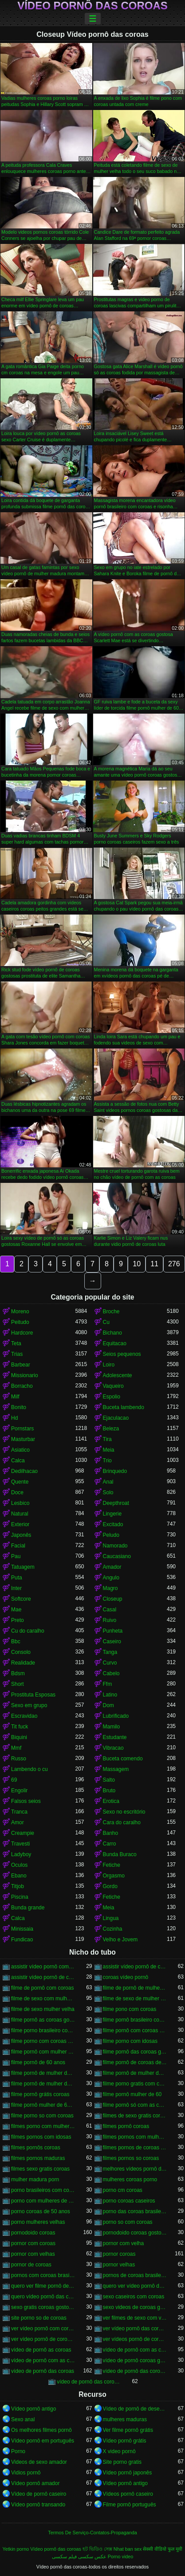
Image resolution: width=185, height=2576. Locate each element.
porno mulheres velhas (38, 2222)
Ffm (107, 1684)
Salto (109, 1780)
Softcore (21, 1599)
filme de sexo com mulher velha (43, 1998)
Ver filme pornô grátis (128, 2430)
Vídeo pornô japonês (127, 2473)
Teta (16, 1343)
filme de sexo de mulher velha (135, 1998)
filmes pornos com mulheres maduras (135, 2137)
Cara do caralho (122, 1822)
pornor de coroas (31, 2265)
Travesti (20, 1844)
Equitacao (114, 1343)
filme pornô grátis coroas (40, 2094)
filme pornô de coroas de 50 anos (135, 2062)
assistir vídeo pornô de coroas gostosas (43, 1977)
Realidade (23, 1663)
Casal (110, 1609)
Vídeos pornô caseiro (128, 2494)
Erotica (111, 1801)
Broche (111, 1311)
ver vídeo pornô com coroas (43, 2328)
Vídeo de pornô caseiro (38, 2494)
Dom (108, 1705)
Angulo (111, 1578)
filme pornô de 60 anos (38, 2062)
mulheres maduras (125, 2419)
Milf (15, 1397)
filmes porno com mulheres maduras (43, 2126)
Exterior (20, 1524)
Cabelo (111, 1673)
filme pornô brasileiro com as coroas (135, 2020)
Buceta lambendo (123, 1407)
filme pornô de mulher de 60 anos (135, 2073)
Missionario (24, 1375)
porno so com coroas (128, 2222)
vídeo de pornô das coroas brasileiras (135, 2371)
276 (174, 1264)
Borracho (22, 1386)
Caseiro (112, 1641)
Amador (112, 1567)
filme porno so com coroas (42, 2116)
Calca (18, 1460)
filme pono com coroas (130, 2009)
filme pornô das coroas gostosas (135, 2052)
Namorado (115, 1546)
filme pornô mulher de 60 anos (43, 2105)
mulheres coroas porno (130, 2179)
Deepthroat (116, 1503)
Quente (19, 1482)
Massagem (116, 1769)
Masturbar (23, 1439)
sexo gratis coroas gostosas (43, 2307)
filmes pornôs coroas (35, 2147)
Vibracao (113, 1748)
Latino (110, 1695)
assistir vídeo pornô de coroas (135, 1966)
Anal (108, 1482)
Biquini (19, 1737)
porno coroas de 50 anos (40, 2211)
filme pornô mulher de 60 (132, 2094)
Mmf (16, 1748)
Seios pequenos (122, 1354)
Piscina (19, 1897)
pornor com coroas (33, 2243)
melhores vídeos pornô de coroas (135, 2169)
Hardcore (22, 1333)
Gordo (110, 1886)
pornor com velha (123, 2243)
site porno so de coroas (39, 2318)
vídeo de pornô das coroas (42, 2371)
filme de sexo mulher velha (43, 2009)
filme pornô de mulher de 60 (43, 2073)
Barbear (20, 1365)
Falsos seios (26, 1801)
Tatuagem (23, 1567)
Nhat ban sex (128, 2549)
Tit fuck (19, 1727)
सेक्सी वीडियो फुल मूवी (162, 2549)
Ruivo (110, 1620)
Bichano (112, 1333)
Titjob (17, 1886)
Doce (17, 1492)
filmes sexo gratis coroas (40, 2169)
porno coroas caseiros (129, 2201)
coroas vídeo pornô (126, 1977)
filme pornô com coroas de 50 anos (135, 2030)
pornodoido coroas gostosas (135, 2233)
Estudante (115, 1737)
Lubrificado (116, 1716)
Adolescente (117, 1375)
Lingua (111, 1918)
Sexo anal (23, 2419)
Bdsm (18, 1673)
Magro (110, 1588)
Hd (14, 1418)
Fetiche (111, 1865)
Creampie (22, 1833)
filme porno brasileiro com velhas (43, 2030)
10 (137, 1264)
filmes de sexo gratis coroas (135, 2116)
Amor (17, 1822)
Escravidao (24, 1716)
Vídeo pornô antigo (33, 2409)
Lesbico (20, 1503)
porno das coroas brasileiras (135, 2211)
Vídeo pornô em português (42, 2441)
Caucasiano (117, 1556)
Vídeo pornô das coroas (92, 6)
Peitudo (20, 1322)
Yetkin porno (16, 2549)
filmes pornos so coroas (131, 2158)
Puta (16, 1578)
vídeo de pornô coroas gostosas (135, 2360)
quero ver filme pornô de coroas (43, 2286)
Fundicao (22, 1939)
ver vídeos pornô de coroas (135, 2339)
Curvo (110, 1663)
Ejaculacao (116, 1418)
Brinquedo (115, 1471)
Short (17, 1684)
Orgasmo (114, 1876)
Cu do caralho (27, 1631)
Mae (16, 1609)
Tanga (110, 1652)
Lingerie (112, 1514)
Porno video (121, 2556)
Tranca (19, 1812)
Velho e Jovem (120, 1939)
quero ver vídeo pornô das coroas (135, 2286)
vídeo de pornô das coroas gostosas (89, 2382)
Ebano (19, 1876)
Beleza (111, 1428)
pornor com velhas (33, 2254)
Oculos (19, 1865)
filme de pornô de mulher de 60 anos (135, 1988)
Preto (17, 1620)
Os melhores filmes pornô (41, 2430)
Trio (107, 1460)
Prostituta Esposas (33, 1695)
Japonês (21, 1535)
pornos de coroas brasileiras (135, 2275)
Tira (107, 1439)
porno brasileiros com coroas (43, 2190)
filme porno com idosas (130, 2041)
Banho (110, 1833)
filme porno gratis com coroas (135, 2084)
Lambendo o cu (29, 1769)
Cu (106, 1322)
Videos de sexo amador (39, 2462)
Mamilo (111, 1727)
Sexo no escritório (124, 1812)
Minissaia (22, 1929)
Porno (18, 2451)
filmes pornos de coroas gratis (135, 2147)
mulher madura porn (35, 2179)
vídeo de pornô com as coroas (135, 2350)
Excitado (113, 1524)
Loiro (109, 1365)
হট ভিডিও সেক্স (97, 2549)
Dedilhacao (24, 1471)
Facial (18, 1546)
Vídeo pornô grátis (124, 2441)
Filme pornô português (129, 2504)
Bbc (15, 1641)
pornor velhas (119, 2265)
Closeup (112, 1599)
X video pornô (119, 2451)
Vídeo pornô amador (35, 2483)
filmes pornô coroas (126, 2126)
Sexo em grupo (29, 1705)
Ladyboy (21, 1854)
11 (154, 1264)
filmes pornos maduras (38, 2158)
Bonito (18, 1407)
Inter (16, 1588)
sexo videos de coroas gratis (135, 2307)
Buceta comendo (123, 1758)
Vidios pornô (26, 2473)
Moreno (20, 1311)
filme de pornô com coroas (42, 1988)
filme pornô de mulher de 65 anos (43, 2084)
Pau (15, 1556)
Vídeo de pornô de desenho (135, 2409)
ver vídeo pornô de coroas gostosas (43, 2339)
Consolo (21, 1652)
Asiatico (20, 1450)
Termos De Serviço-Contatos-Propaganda (92, 2532)
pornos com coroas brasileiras (43, 2275)
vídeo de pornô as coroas (41, 2350)
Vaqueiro (113, 1386)
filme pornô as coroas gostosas (43, 2020)
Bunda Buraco (120, 1854)
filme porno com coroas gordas (43, 2041)
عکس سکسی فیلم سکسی (79, 2556)
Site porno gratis (122, 2462)
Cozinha (112, 1929)
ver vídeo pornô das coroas (135, 2328)
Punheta (113, 1631)
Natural (19, 1514)
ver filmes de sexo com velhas (135, 2318)
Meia (108, 1450)
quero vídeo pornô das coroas (43, 2296)
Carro (109, 1844)
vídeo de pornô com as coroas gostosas (43, 2360)
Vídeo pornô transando (38, 2504)
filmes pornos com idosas (41, 2137)
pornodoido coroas (33, 2233)
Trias (17, 1354)
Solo (108, 1492)
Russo (18, 1758)
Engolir (19, 1790)
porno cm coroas (122, 2190)
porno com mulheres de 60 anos (43, 2201)
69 (14, 1780)
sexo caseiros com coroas (134, 2296)
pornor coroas (119, 2254)
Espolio (111, 1397)
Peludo (111, 1535)
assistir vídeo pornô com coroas (43, 1966)
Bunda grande (27, 1908)
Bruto (109, 1790)
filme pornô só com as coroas (135, 2105)
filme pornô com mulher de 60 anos (43, 2052)
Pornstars (22, 1428)
